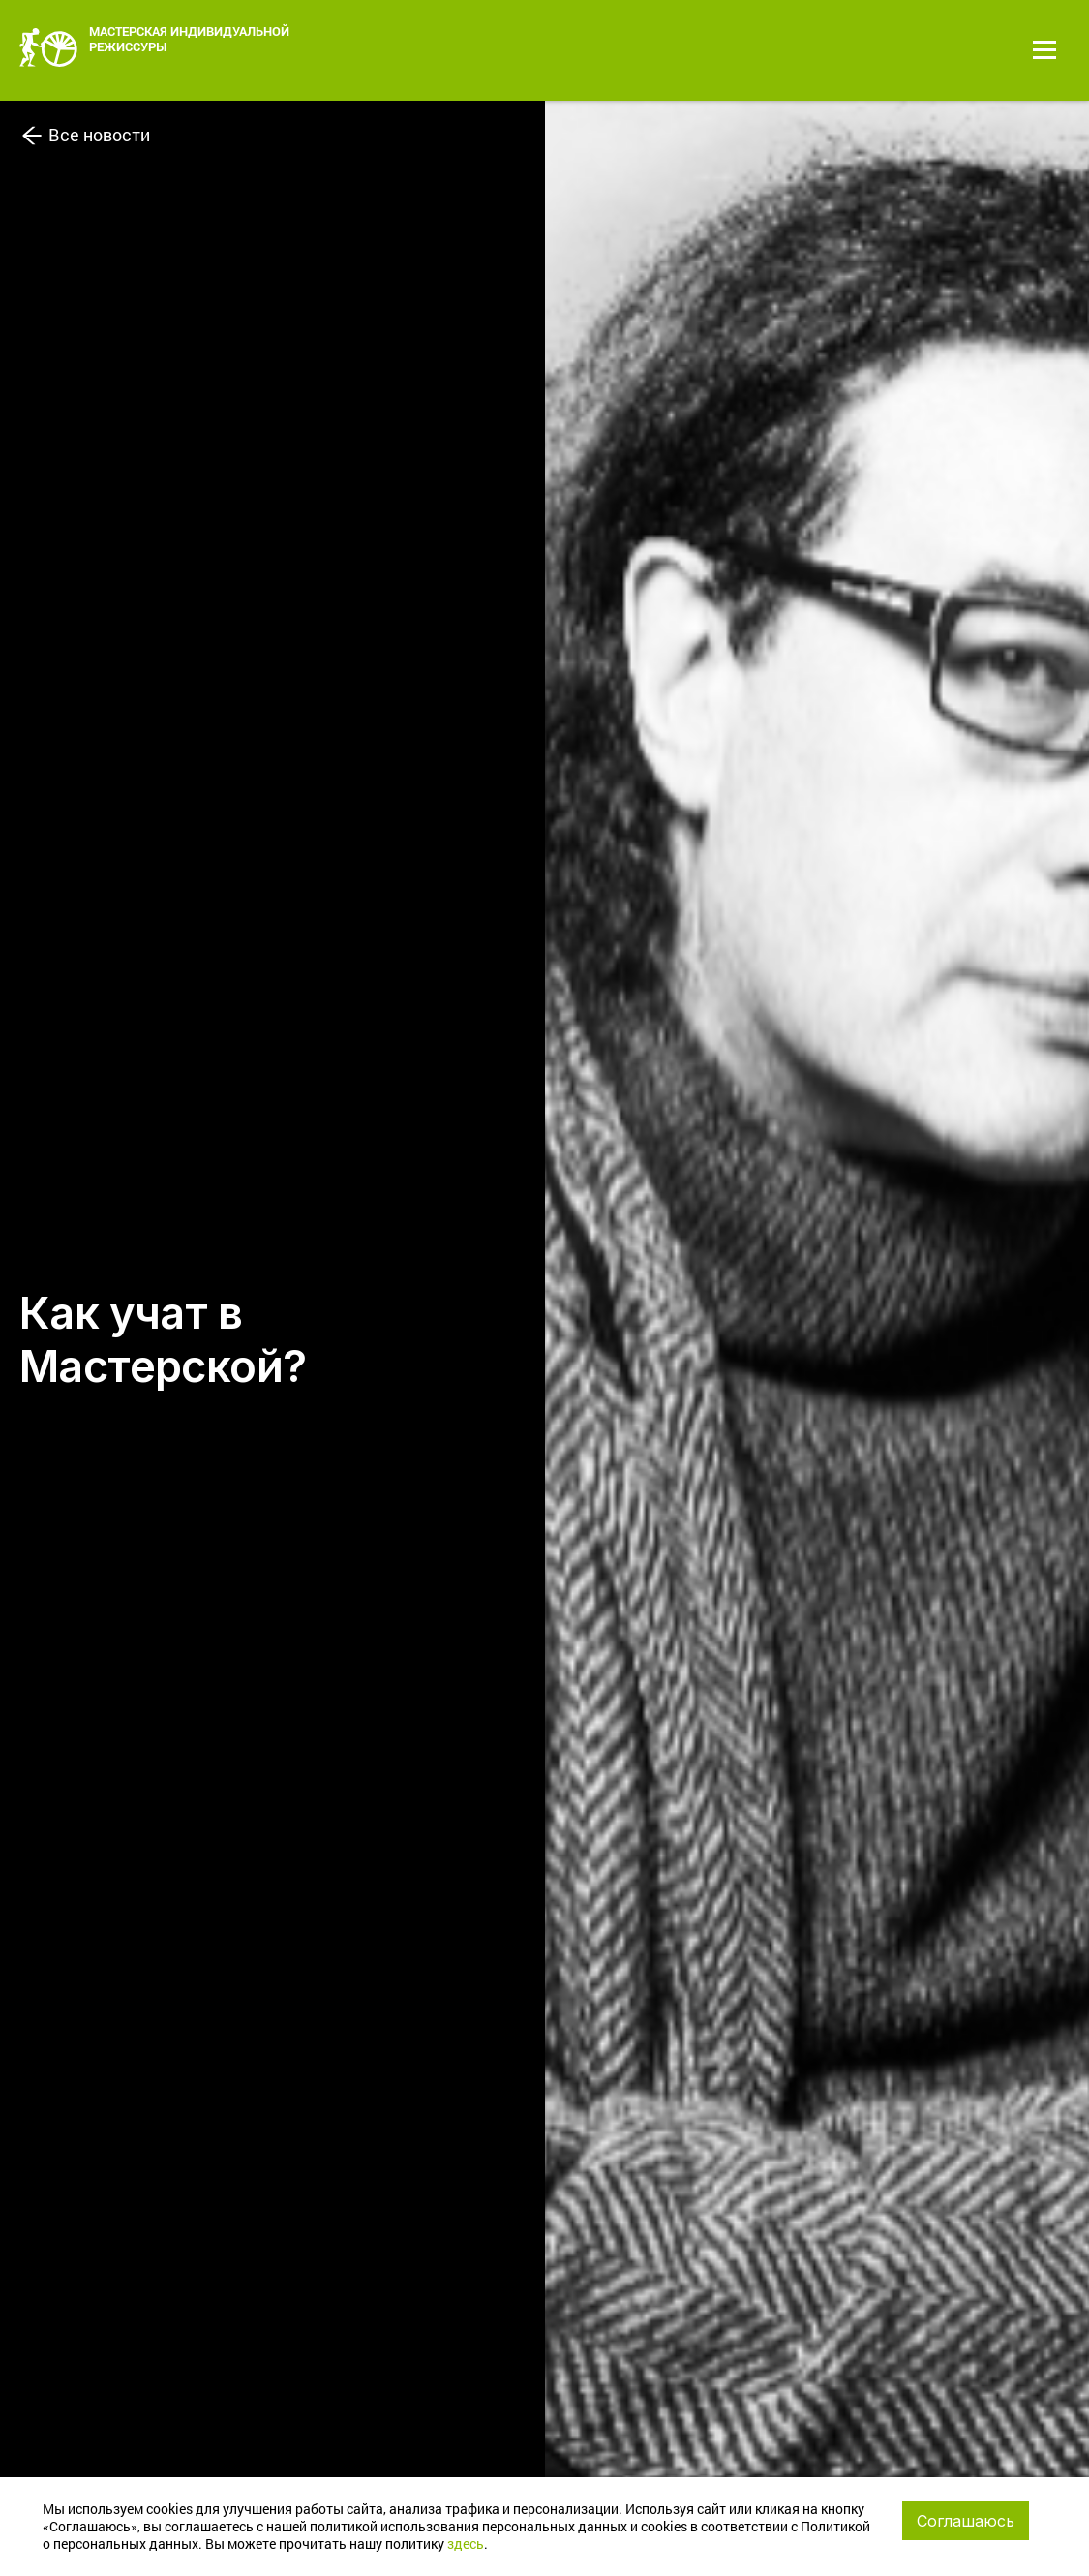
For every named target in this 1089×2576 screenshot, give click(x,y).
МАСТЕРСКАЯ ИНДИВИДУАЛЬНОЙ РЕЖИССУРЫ (154, 44)
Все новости (84, 131)
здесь (465, 2543)
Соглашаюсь (965, 2520)
